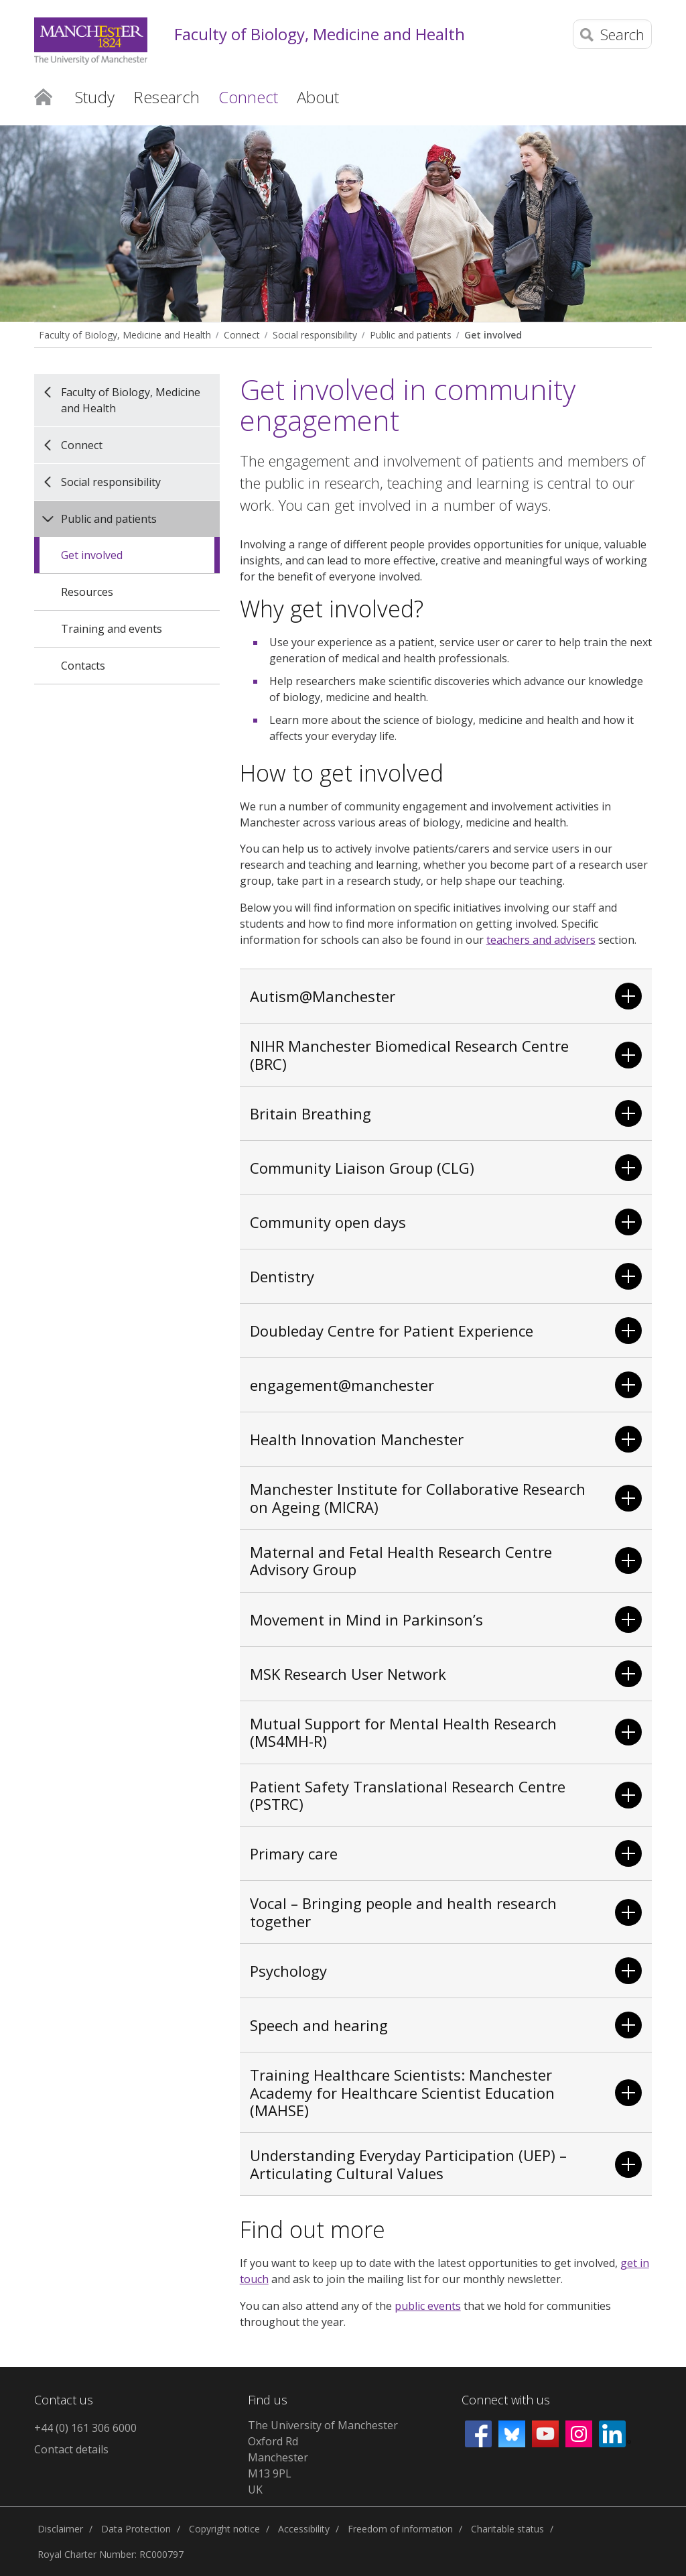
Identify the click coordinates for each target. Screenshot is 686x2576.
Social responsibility (315, 334)
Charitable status (507, 2528)
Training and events (111, 628)
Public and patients (411, 334)
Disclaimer (60, 2528)
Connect (242, 334)
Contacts (83, 665)
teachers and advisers (541, 939)
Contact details (71, 2449)
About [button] (318, 97)
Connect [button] (248, 97)
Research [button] (166, 97)
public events (428, 2305)
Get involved (493, 334)
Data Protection (136, 2528)
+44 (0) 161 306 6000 (85, 2427)
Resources (87, 592)
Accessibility (304, 2528)
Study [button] (95, 97)
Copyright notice (224, 2528)
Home (43, 95)
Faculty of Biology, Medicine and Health (319, 34)
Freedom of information (400, 2528)
